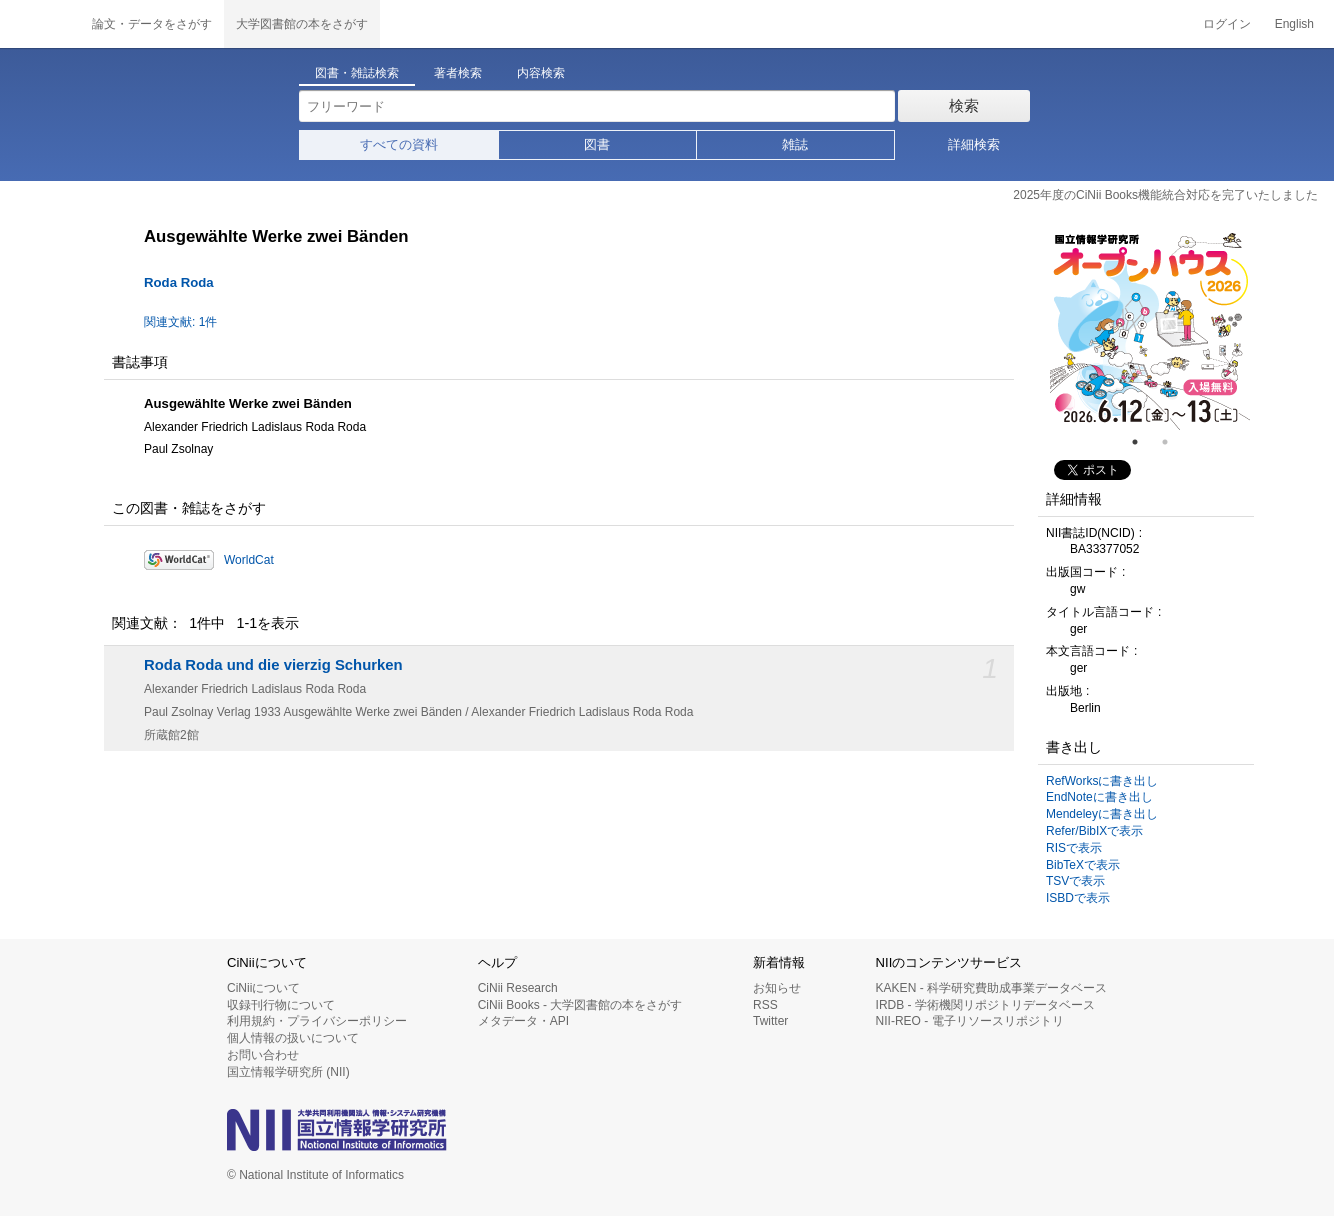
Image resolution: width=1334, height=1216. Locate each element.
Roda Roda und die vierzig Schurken (273, 665)
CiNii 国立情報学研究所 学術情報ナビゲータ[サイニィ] (40, 24)
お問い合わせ (263, 1055)
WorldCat (249, 560)
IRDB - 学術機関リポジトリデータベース (985, 1005)
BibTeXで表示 (1083, 865)
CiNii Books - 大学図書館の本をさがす (580, 1005)
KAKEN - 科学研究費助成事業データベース (991, 988)
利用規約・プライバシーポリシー (317, 1021)
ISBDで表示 (1078, 898)
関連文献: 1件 (180, 322)
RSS (765, 1005)
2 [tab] (1173, 442)
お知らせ (777, 988)
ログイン (1227, 24)
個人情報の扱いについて (293, 1038)
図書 (597, 144)
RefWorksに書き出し (1102, 781)
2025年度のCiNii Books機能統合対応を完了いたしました (1165, 195)
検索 (964, 105)
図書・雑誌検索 (357, 73)
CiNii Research (518, 988)
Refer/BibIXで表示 (1094, 831)
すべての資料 (399, 144)
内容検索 (541, 73)
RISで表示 (1074, 848)
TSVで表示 (1075, 881)
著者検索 (458, 73)
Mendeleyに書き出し (1102, 814)
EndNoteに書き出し (1099, 797)
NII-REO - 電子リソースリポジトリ (970, 1021)
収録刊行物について (281, 1005)
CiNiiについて (263, 988)
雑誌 (795, 144)
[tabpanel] (1150, 330)
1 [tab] (1143, 442)
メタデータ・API (523, 1021)
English (1294, 24)
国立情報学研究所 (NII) (288, 1072)
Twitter (770, 1021)
